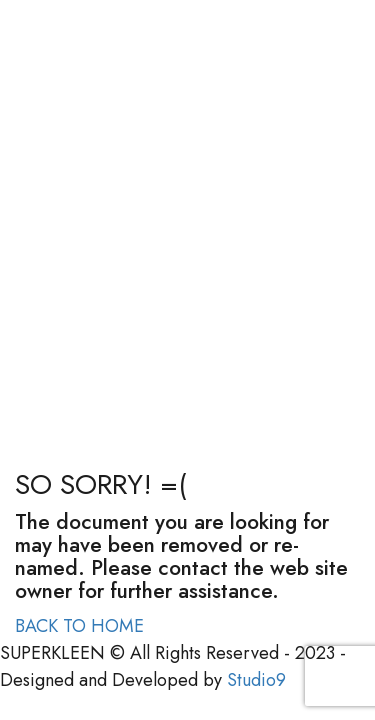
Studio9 (256, 680)
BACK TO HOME (79, 626)
